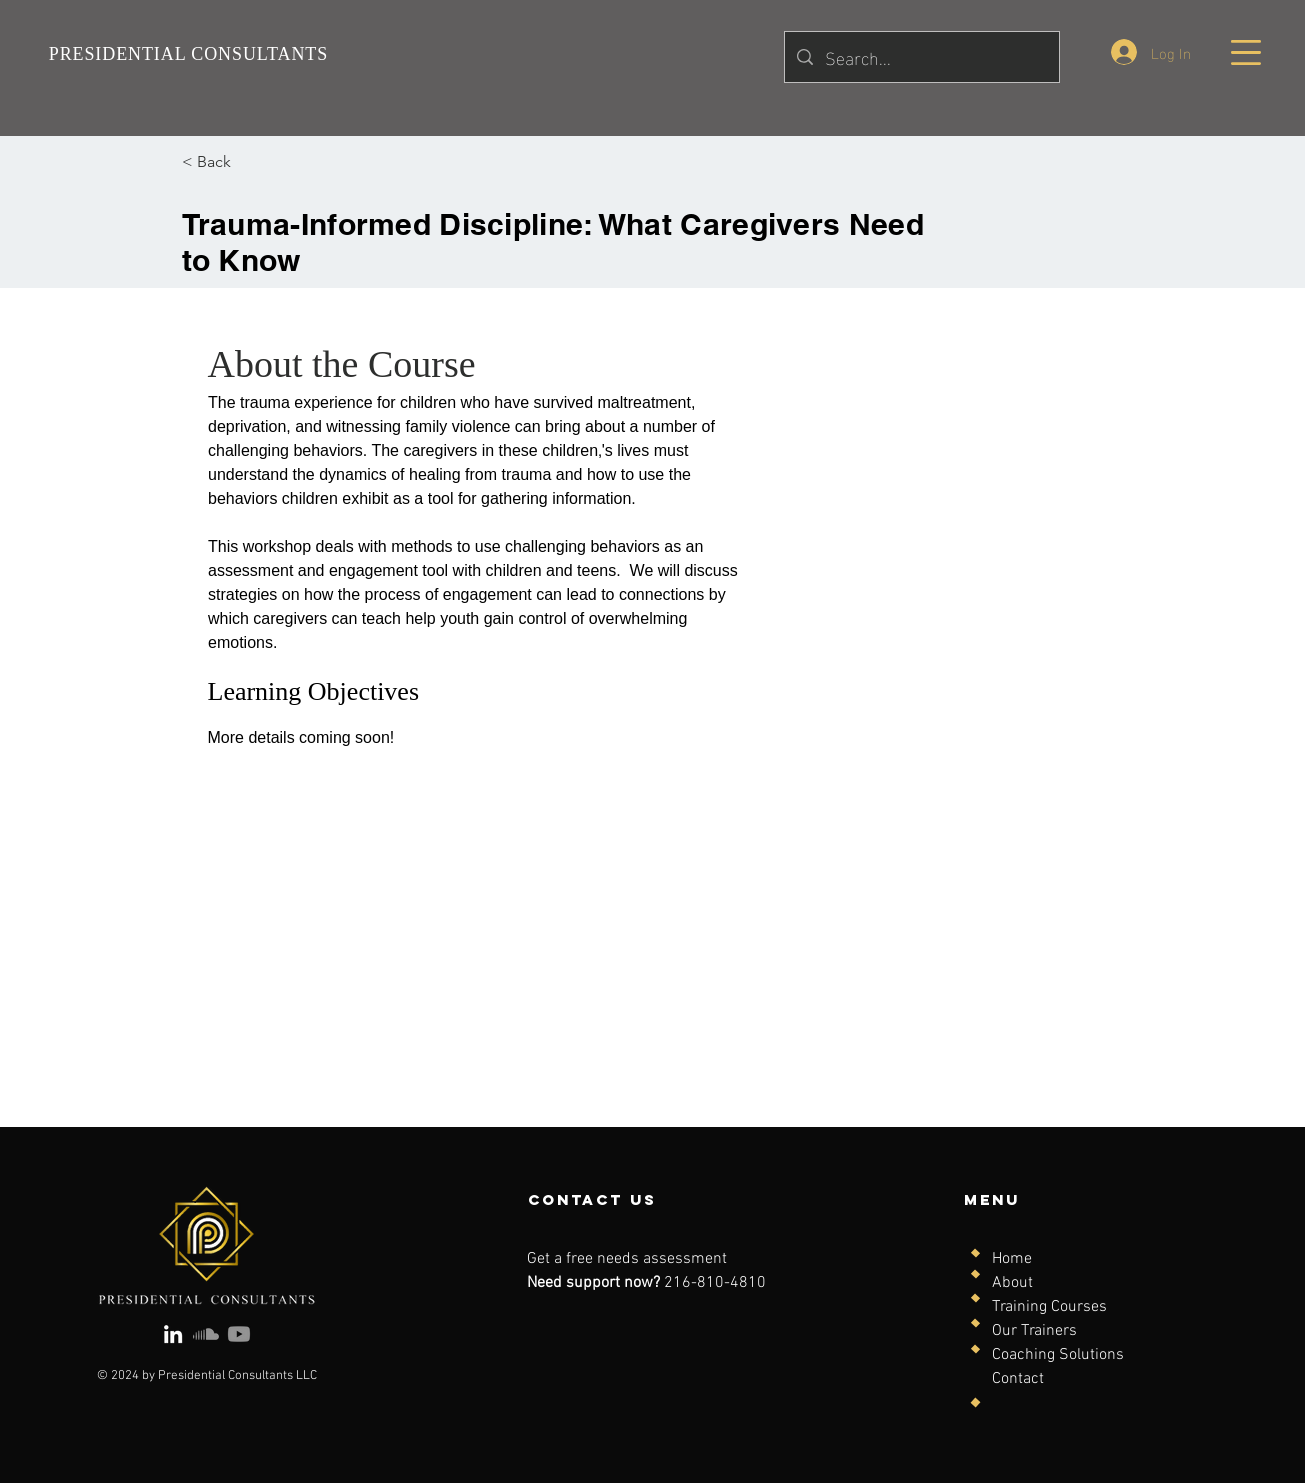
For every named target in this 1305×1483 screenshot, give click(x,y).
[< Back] (237, 162)
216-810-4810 (715, 1283)
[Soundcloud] (206, 1334)
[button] (1246, 52)
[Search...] (921, 57)
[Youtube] (239, 1334)
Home (1012, 1259)
